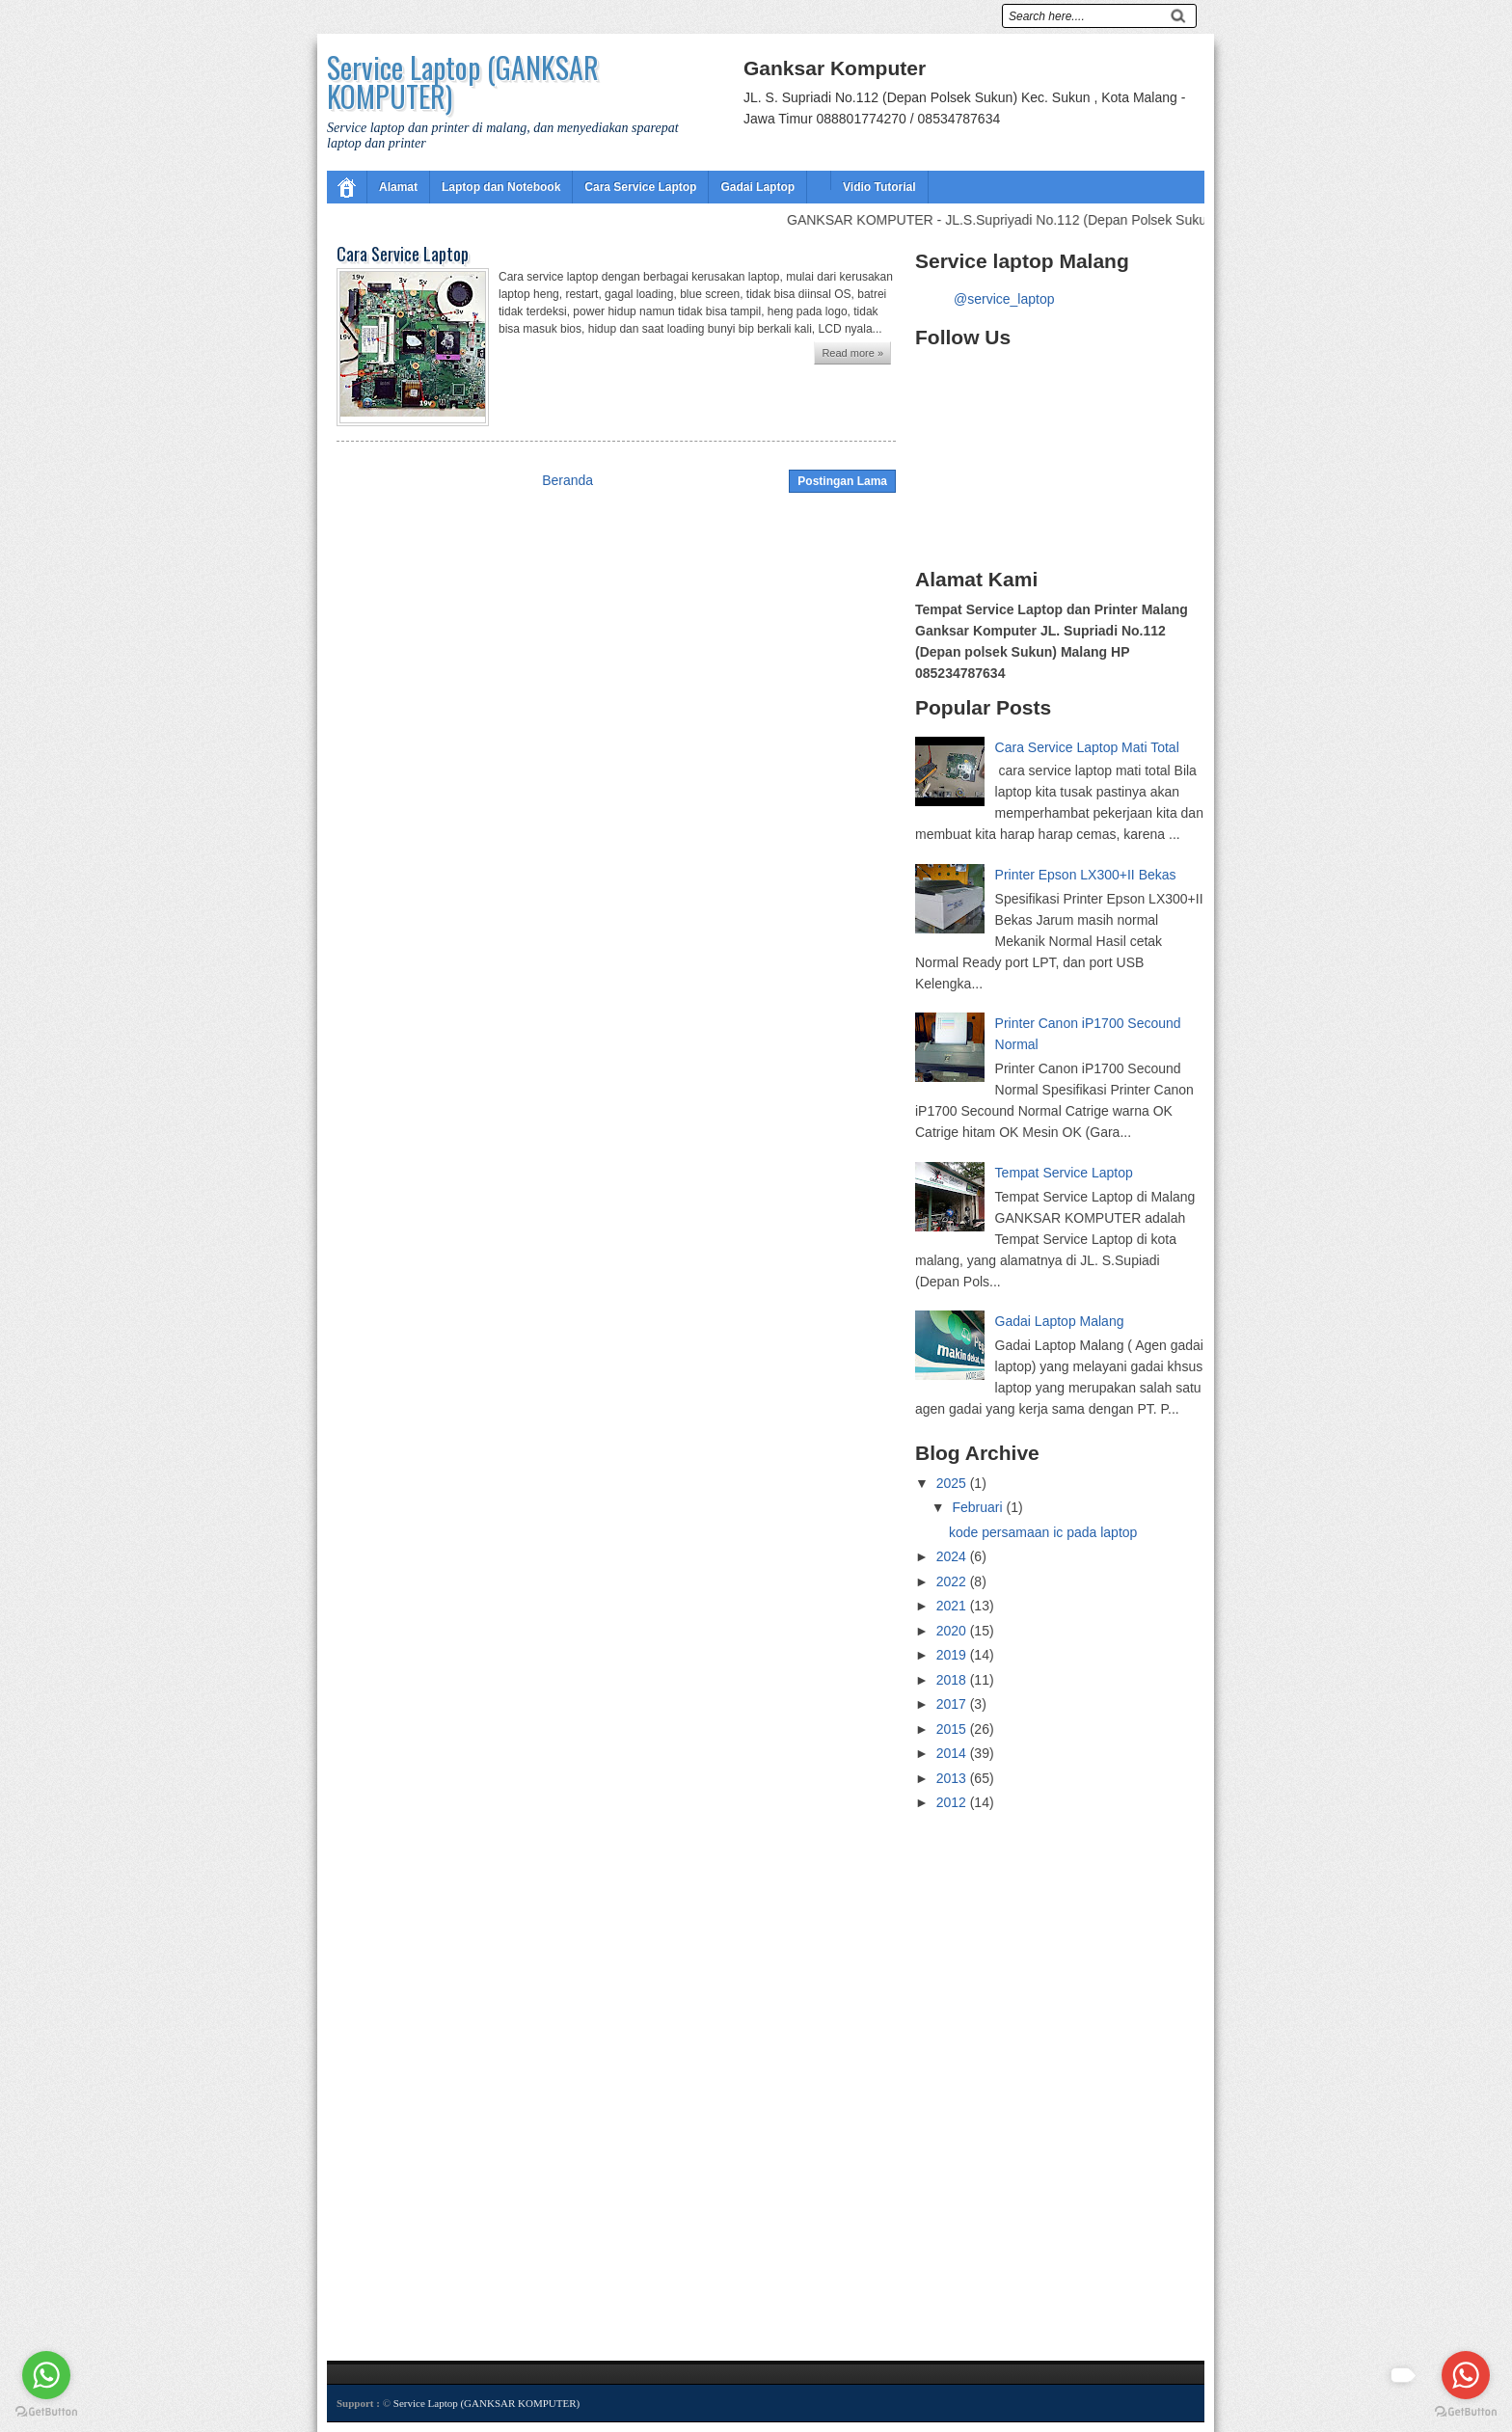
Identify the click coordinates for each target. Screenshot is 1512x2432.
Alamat (398, 187)
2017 (953, 1704)
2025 (953, 1483)
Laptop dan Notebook (501, 187)
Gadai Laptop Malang (1059, 1321)
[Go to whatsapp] (1466, 2375)
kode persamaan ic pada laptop (1043, 1532)
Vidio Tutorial (879, 187)
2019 (953, 1654)
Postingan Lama (842, 481)
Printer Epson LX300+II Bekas (1085, 874)
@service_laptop (1004, 299)
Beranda (567, 480)
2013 (953, 1778)
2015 (953, 1729)
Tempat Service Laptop (1064, 1172)
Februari (979, 1507)
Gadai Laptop (757, 187)
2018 (953, 1680)
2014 (953, 1753)
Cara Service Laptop (640, 187)
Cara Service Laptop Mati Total (1087, 747)
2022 (953, 1581)
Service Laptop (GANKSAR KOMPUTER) (463, 81)
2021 (953, 1605)
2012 (953, 1802)
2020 (953, 1630)
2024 (953, 1556)
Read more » (852, 353)
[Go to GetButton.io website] (1466, 2412)
